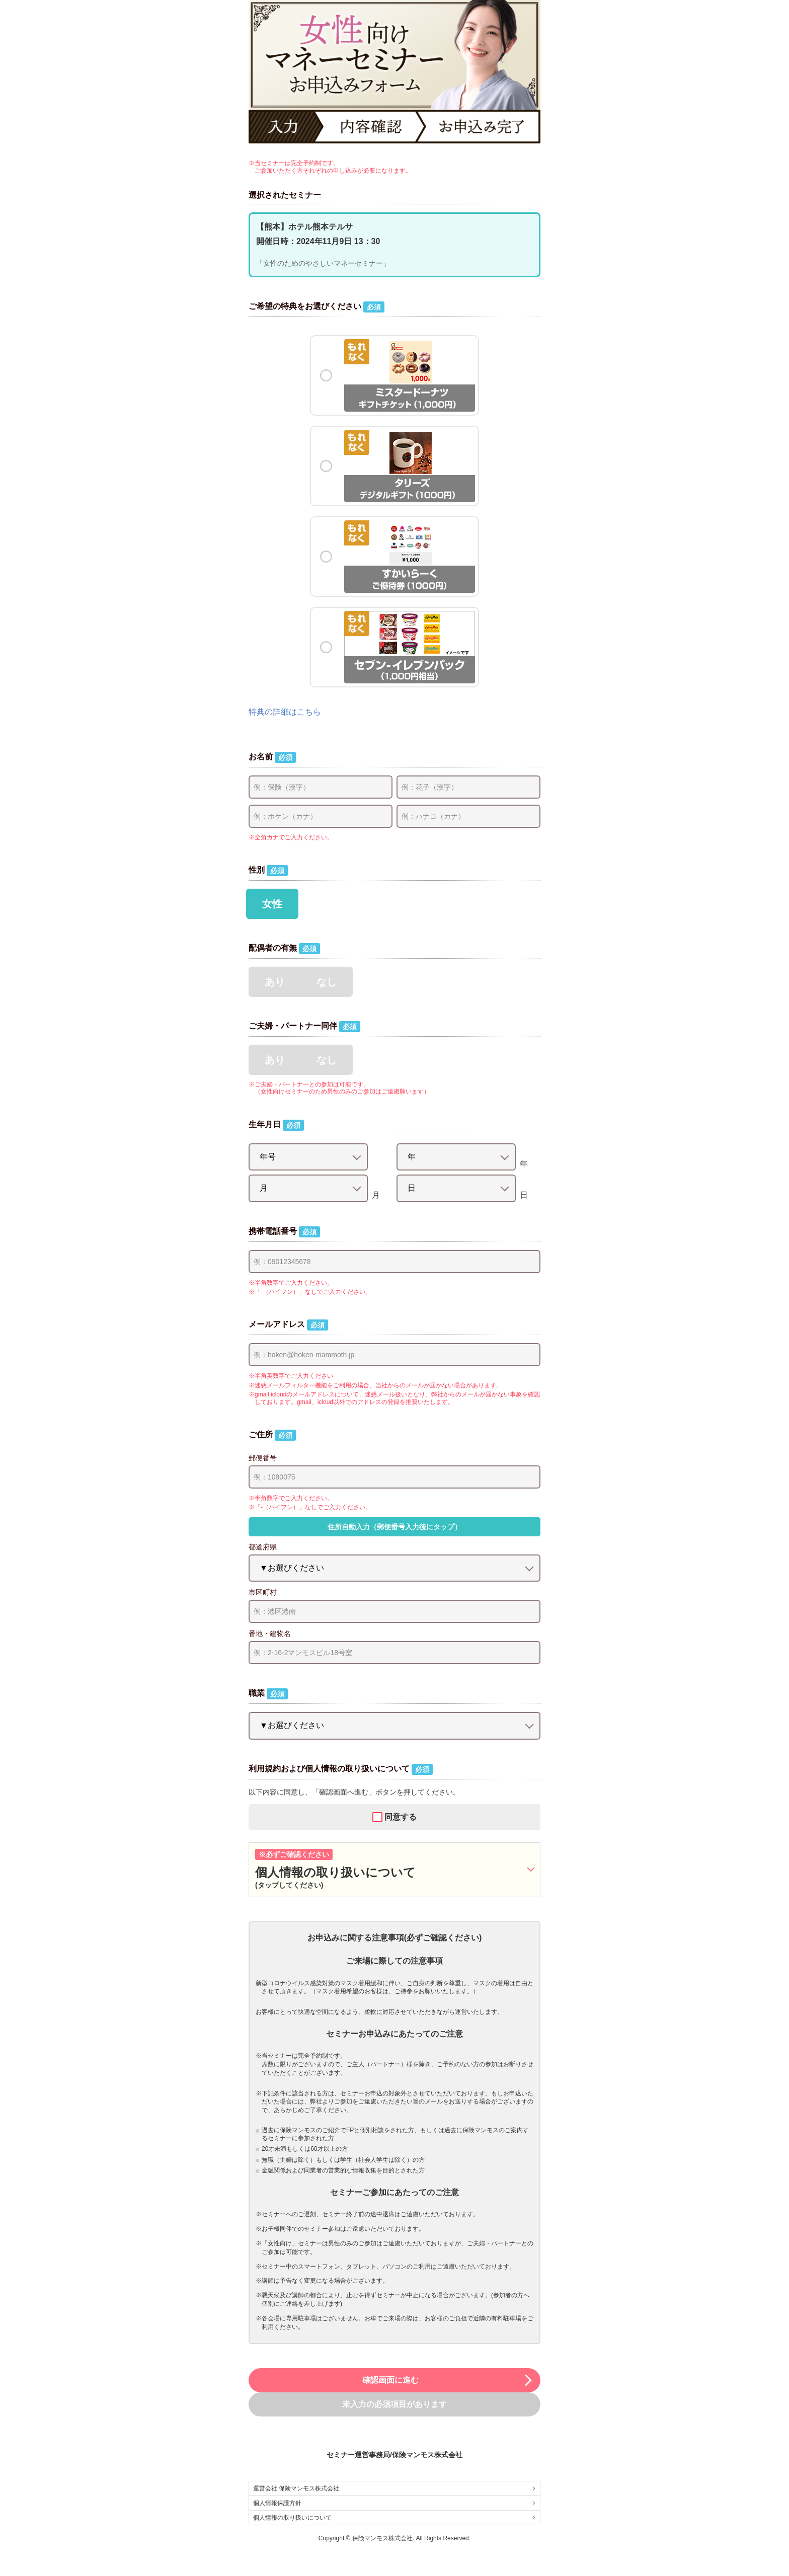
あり (275, 981)
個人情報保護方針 (394, 2503)
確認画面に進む (448, 2380)
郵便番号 (263, 1457)
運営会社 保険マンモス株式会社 (394, 2488)
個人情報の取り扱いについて (394, 2517)
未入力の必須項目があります (394, 2404)
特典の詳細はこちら (285, 712)
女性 (272, 903)
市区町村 (263, 1592)
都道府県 (263, 1546)
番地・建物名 (270, 1633)
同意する (400, 1817)
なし (327, 981)
